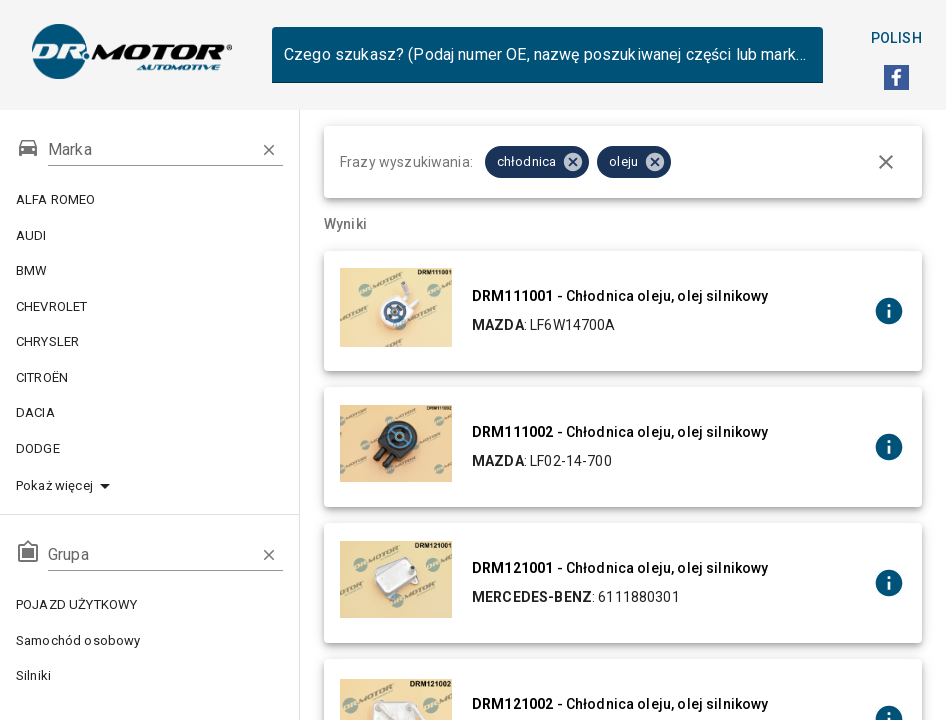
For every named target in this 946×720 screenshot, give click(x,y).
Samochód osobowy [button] (149, 641)
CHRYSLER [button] (149, 342)
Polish (896, 38)
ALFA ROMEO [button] (149, 200)
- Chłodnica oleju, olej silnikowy (620, 296)
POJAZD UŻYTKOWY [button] (149, 605)
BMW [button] (149, 271)
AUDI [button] (149, 236)
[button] (149, 486)
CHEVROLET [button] (149, 307)
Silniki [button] (149, 676)
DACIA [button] (149, 413)
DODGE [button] (149, 449)
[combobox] (547, 55)
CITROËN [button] (149, 378)
